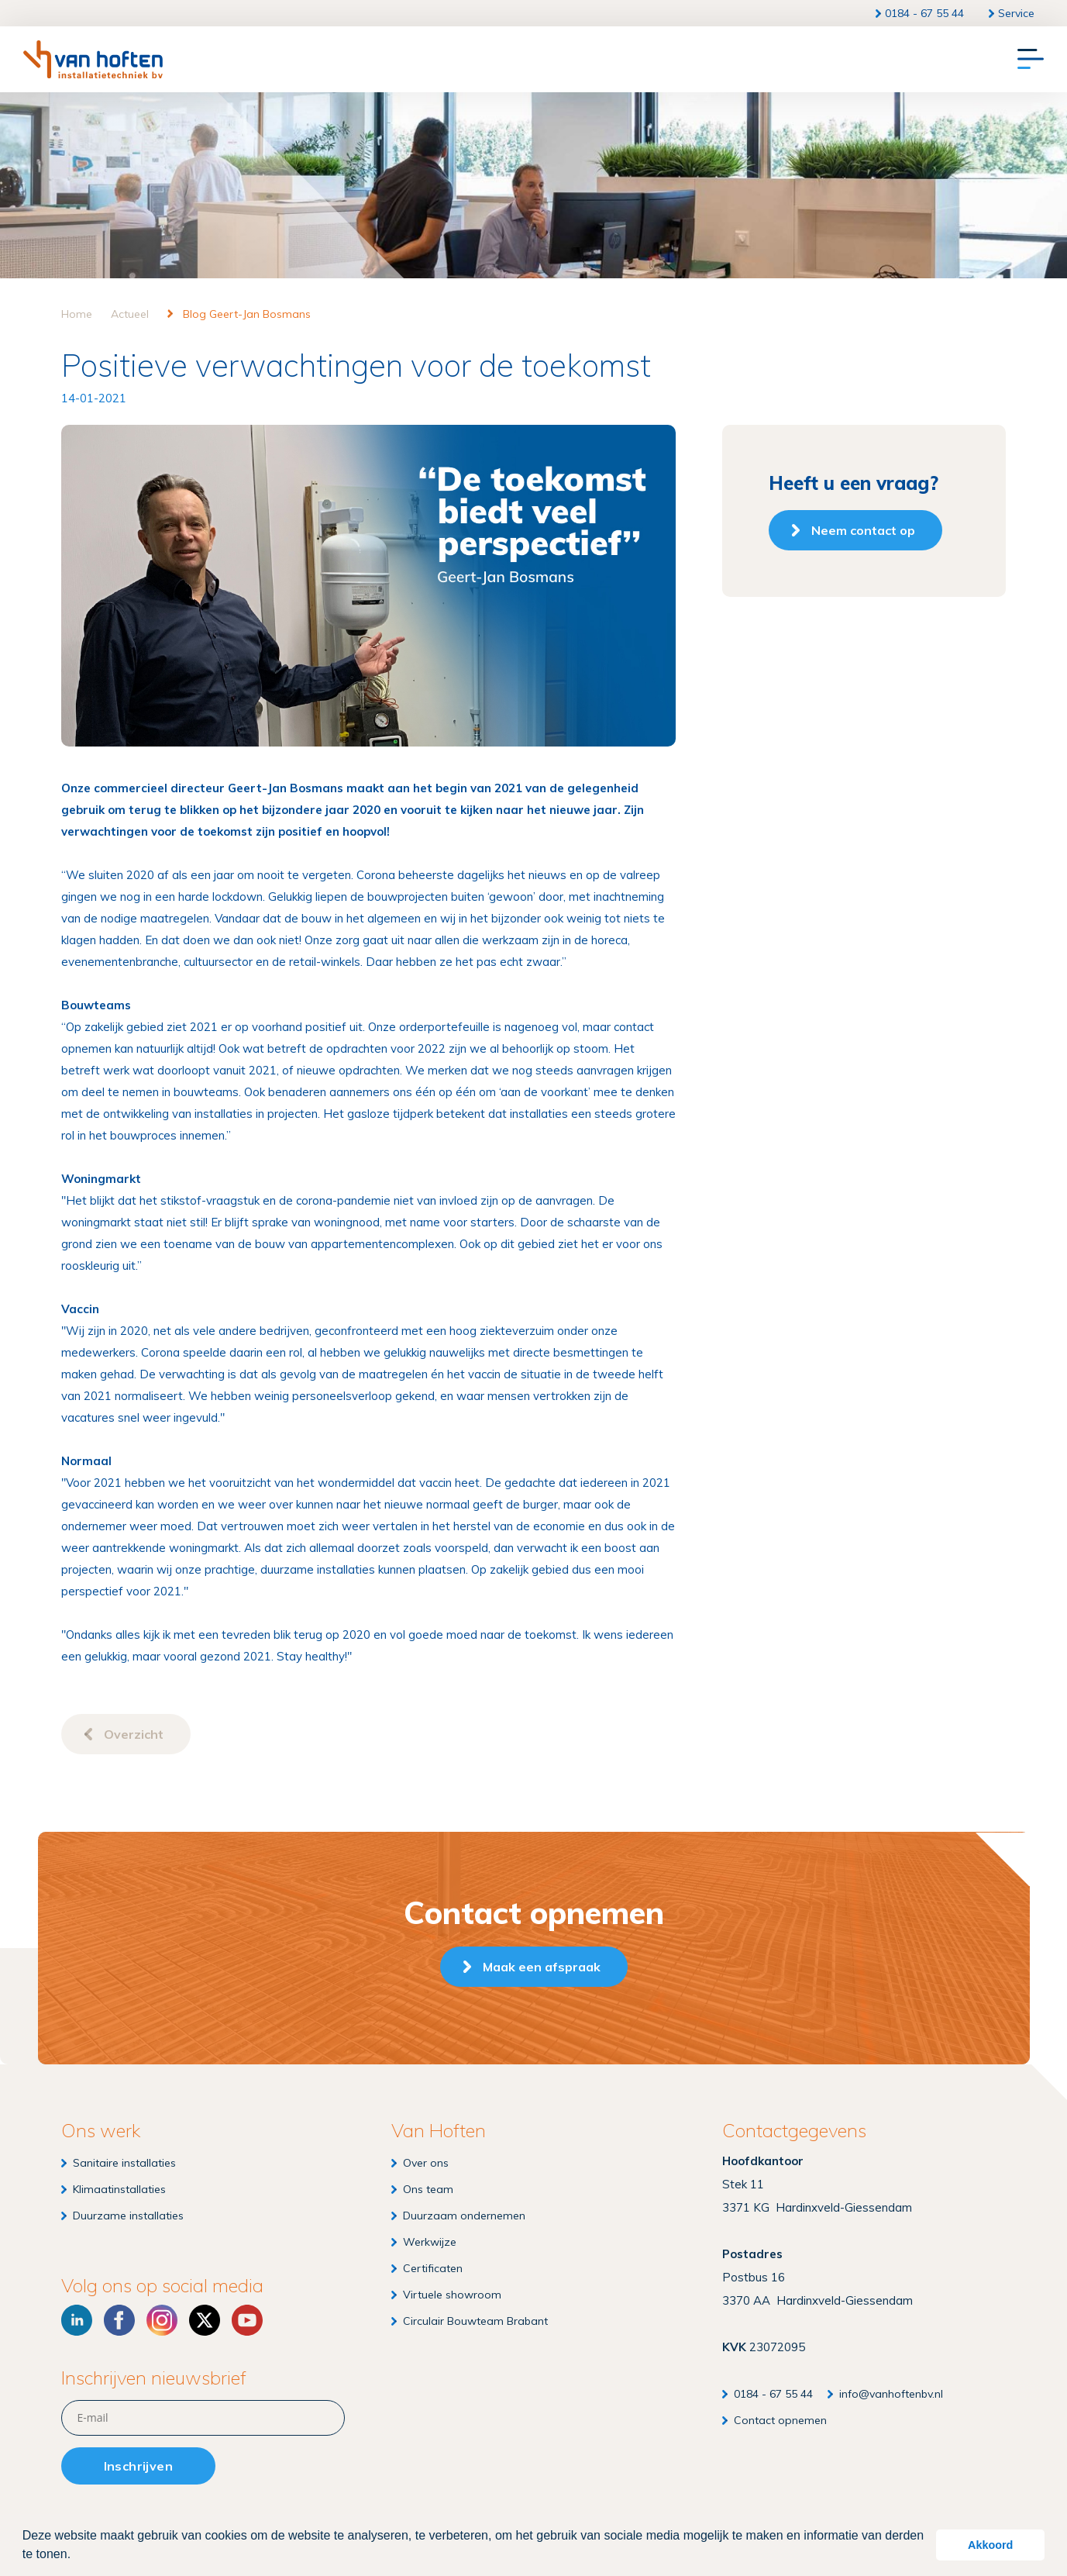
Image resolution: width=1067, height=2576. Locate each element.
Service (1016, 13)
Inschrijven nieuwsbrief (153, 2378)
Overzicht (133, 1734)
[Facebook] (119, 2320)
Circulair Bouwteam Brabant (475, 2321)
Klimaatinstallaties (119, 2189)
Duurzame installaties (128, 2216)
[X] (204, 2320)
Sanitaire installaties (124, 2163)
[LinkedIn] (76, 2320)
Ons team (428, 2189)
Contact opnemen (780, 2420)
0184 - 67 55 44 (924, 13)
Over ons (426, 2163)
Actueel (130, 314)
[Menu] (1030, 60)
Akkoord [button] (990, 2545)
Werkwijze (429, 2242)
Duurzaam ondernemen (464, 2216)
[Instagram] (161, 2320)
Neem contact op (863, 530)
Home (76, 314)
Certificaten (433, 2268)
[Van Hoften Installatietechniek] (93, 59)
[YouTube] (247, 2320)
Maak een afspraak (542, 1966)
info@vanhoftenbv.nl (891, 2394)
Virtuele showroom (452, 2295)
